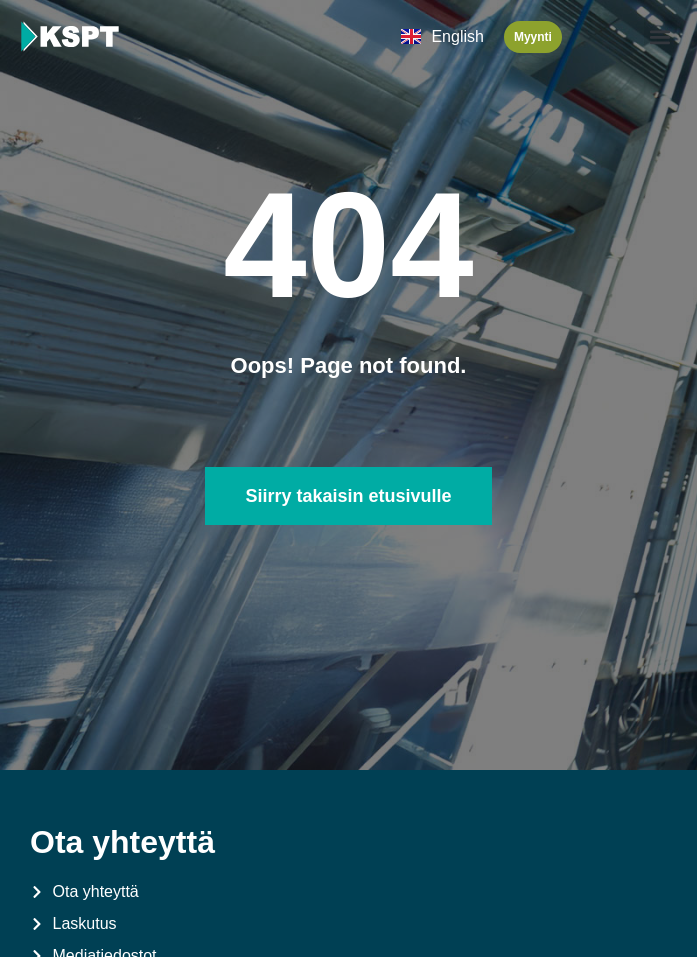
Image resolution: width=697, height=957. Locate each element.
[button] (660, 36)
